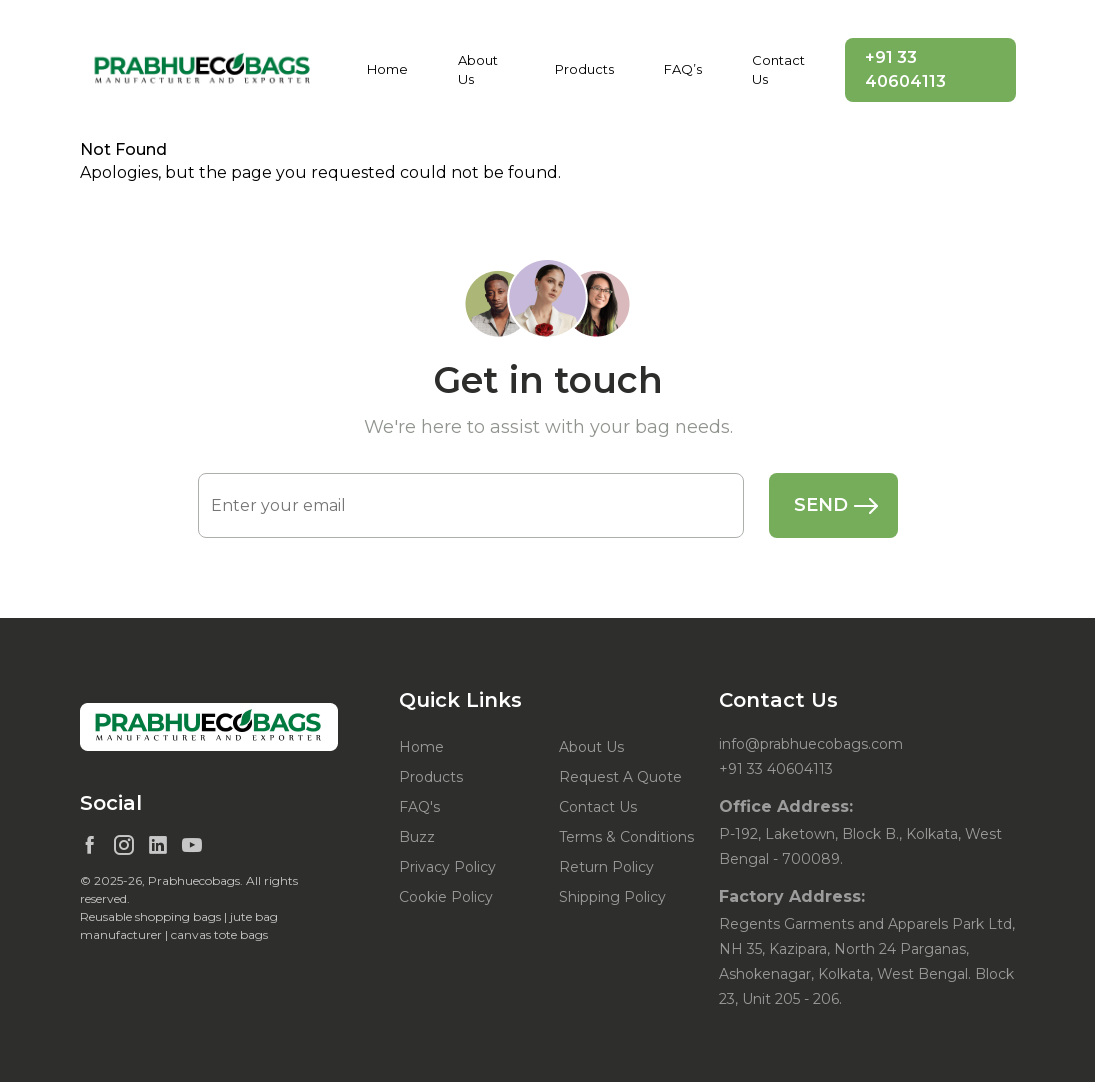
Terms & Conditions (626, 837)
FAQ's (419, 807)
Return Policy (606, 867)
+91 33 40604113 (905, 69)
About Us (478, 70)
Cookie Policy (446, 897)
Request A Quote (620, 777)
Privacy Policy (447, 867)
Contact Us (778, 70)
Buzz (417, 837)
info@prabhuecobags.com (811, 744)
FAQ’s (683, 69)
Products (584, 69)
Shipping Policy (612, 897)
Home (387, 69)
